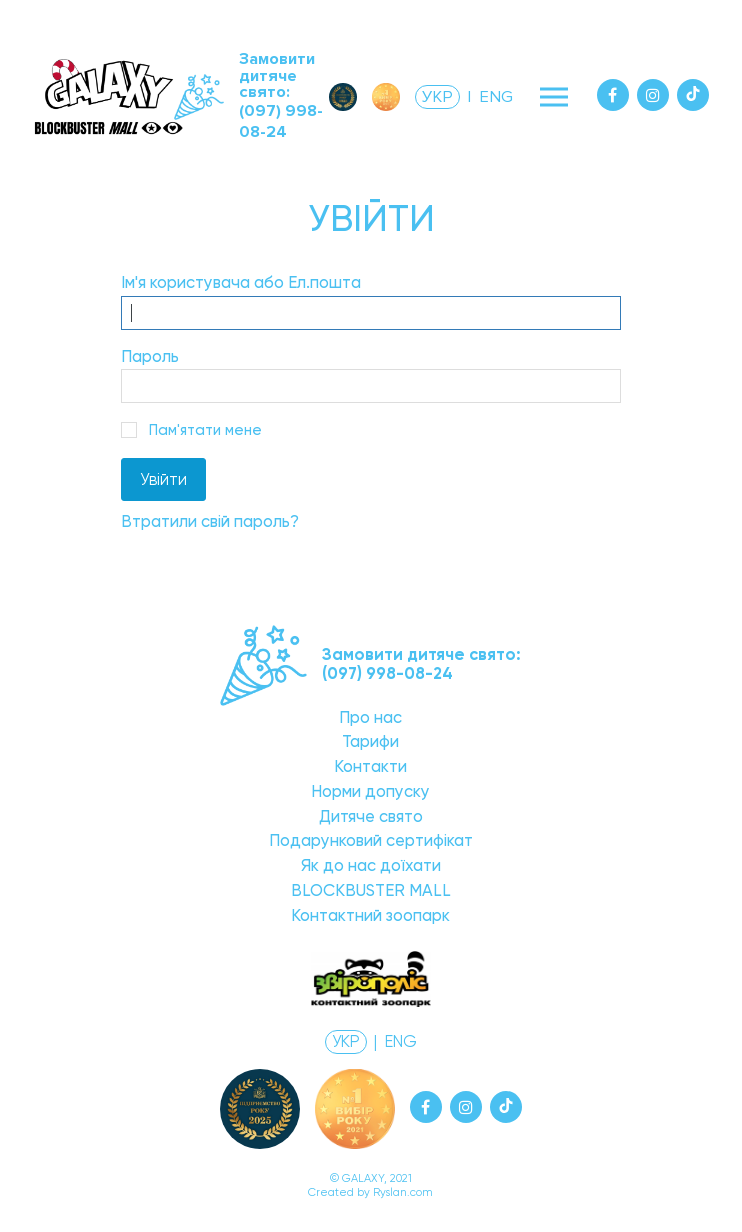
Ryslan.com (403, 1192)
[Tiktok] (693, 95)
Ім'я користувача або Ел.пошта (241, 282)
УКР (437, 97)
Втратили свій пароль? (210, 521)
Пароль (150, 356)
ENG (496, 97)
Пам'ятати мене (205, 430)
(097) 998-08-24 (281, 121)
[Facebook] (613, 95)
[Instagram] (653, 95)
